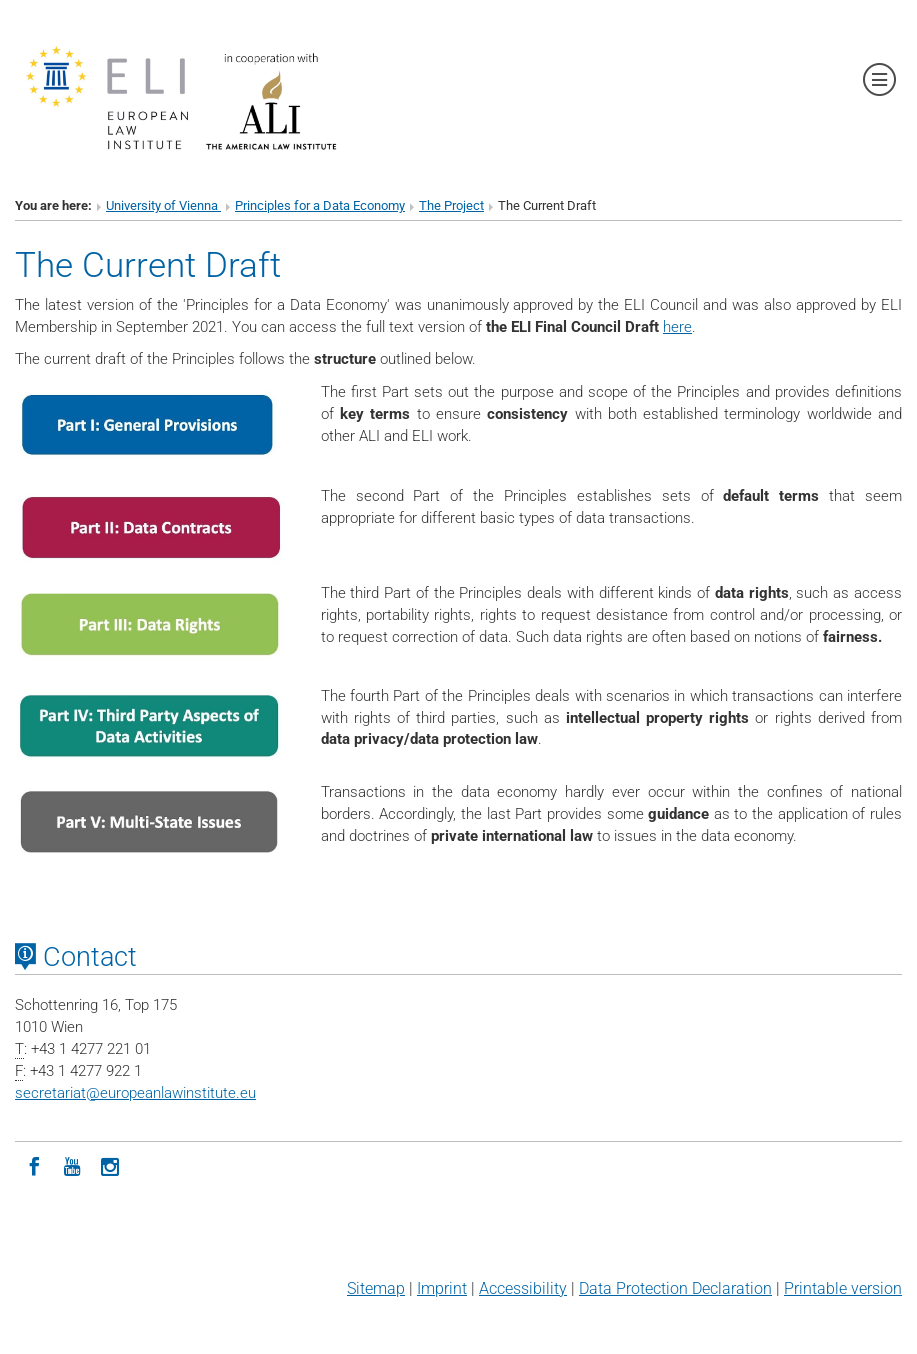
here (677, 327)
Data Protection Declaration (675, 1288)
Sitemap (376, 1288)
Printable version (843, 1288)
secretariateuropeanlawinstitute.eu (135, 1093)
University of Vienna (163, 205)
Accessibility (523, 1288)
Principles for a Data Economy (320, 205)
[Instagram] (110, 1165)
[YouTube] (72, 1165)
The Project (451, 205)
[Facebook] (34, 1165)
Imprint (442, 1288)
